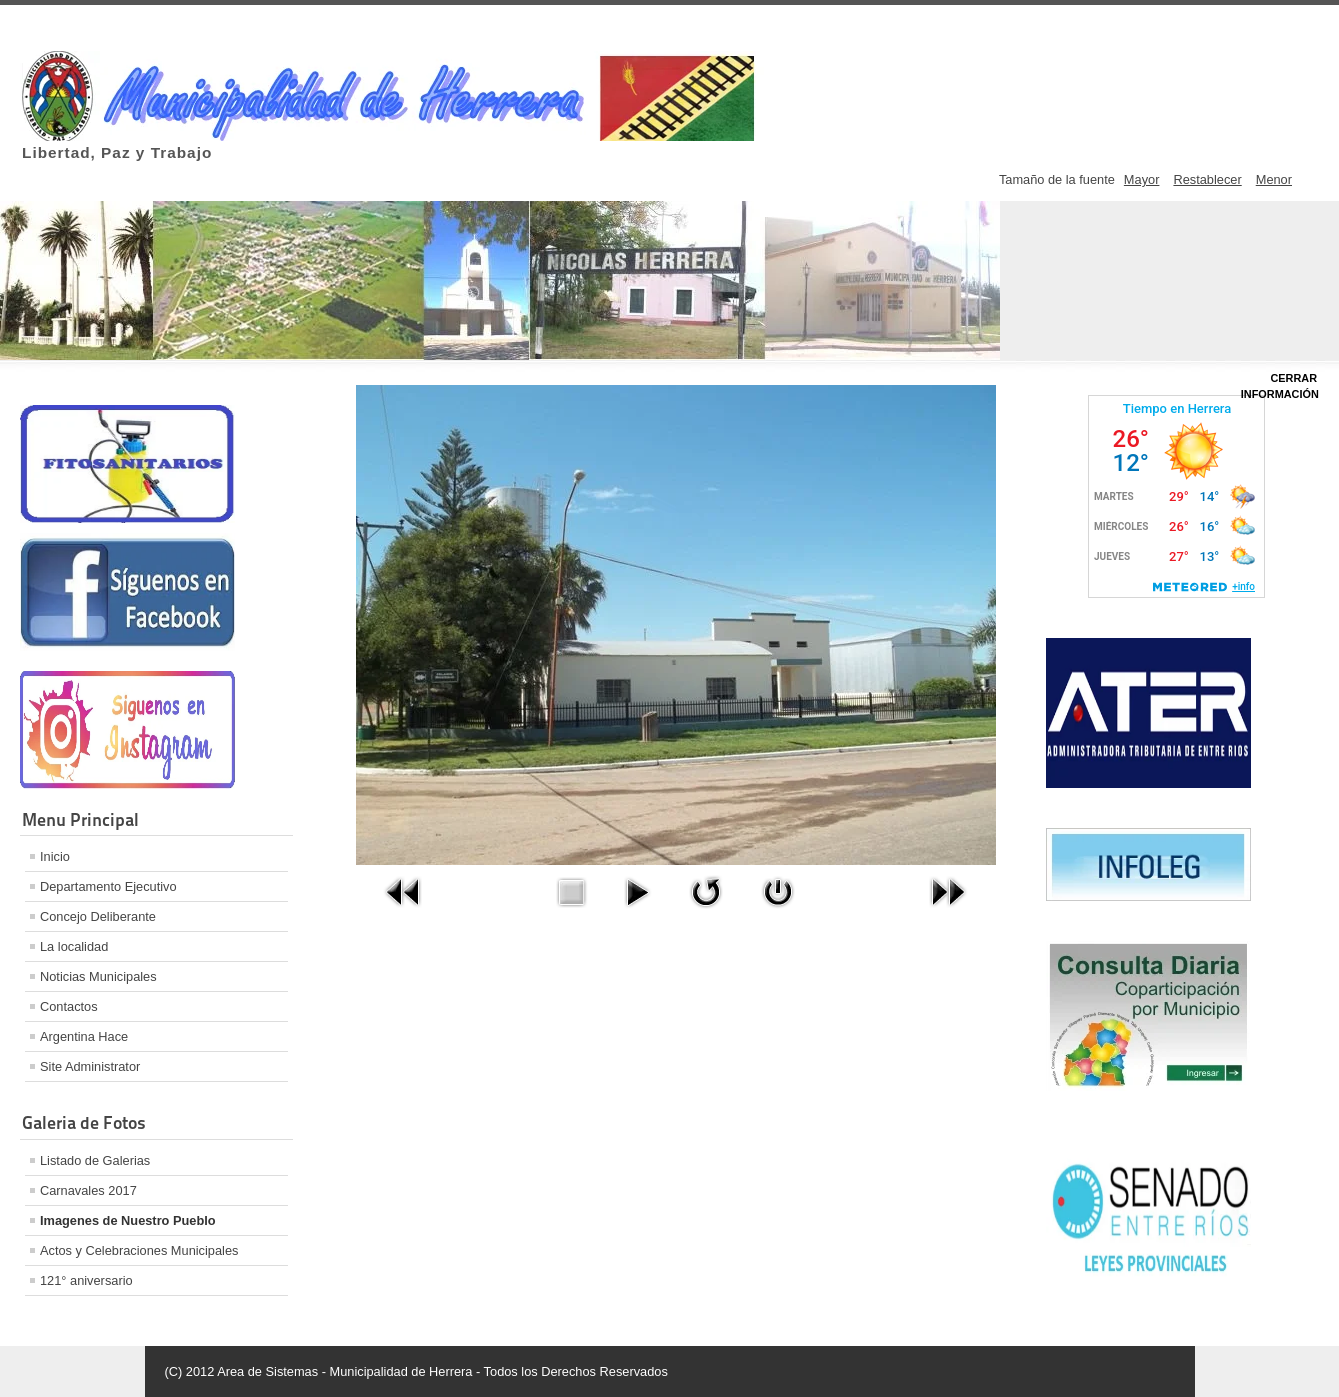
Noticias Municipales (98, 976)
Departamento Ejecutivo (108, 886)
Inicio (55, 856)
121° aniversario (86, 1280)
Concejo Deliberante (98, 916)
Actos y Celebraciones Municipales (139, 1250)
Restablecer (1207, 179)
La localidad (74, 946)
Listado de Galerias (95, 1160)
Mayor (1142, 179)
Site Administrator (90, 1066)
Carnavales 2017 (88, 1190)
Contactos (69, 1006)
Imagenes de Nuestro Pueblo (128, 1220)
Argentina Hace (84, 1036)
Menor (1274, 179)
